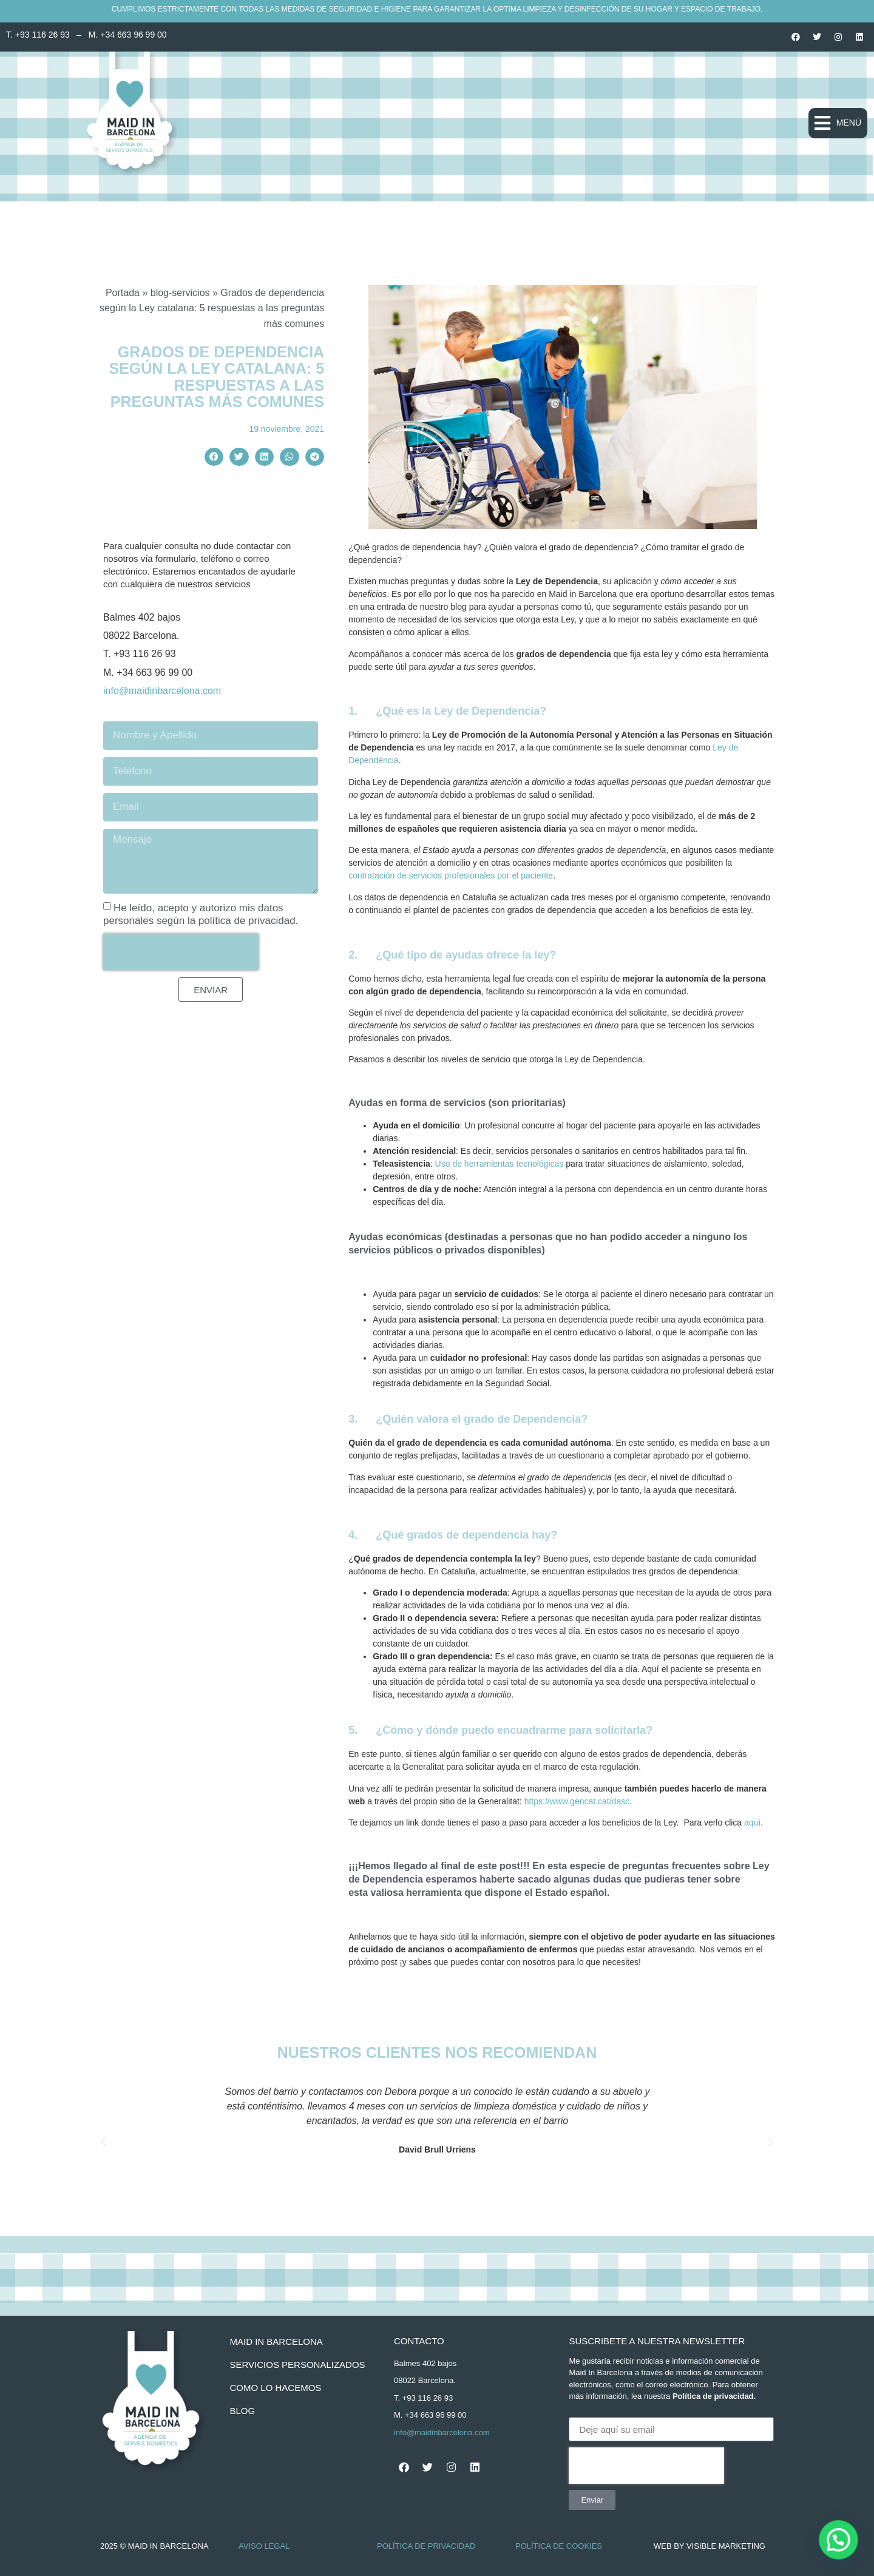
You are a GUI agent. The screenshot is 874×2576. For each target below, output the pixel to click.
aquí (752, 1822)
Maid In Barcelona (275, 2341)
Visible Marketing (725, 2546)
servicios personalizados (297, 2364)
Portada (123, 293)
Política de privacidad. (714, 2396)
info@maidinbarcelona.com (162, 691)
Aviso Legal (264, 2546)
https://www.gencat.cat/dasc (577, 1801)
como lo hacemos (275, 2387)
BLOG (242, 2411)
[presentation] (181, 952)
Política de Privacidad (426, 2546)
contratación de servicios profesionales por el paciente (450, 875)
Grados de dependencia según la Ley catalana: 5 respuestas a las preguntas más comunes (217, 377)
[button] (837, 123)
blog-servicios (180, 293)
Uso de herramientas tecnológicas (499, 1163)
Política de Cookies (558, 2546)
